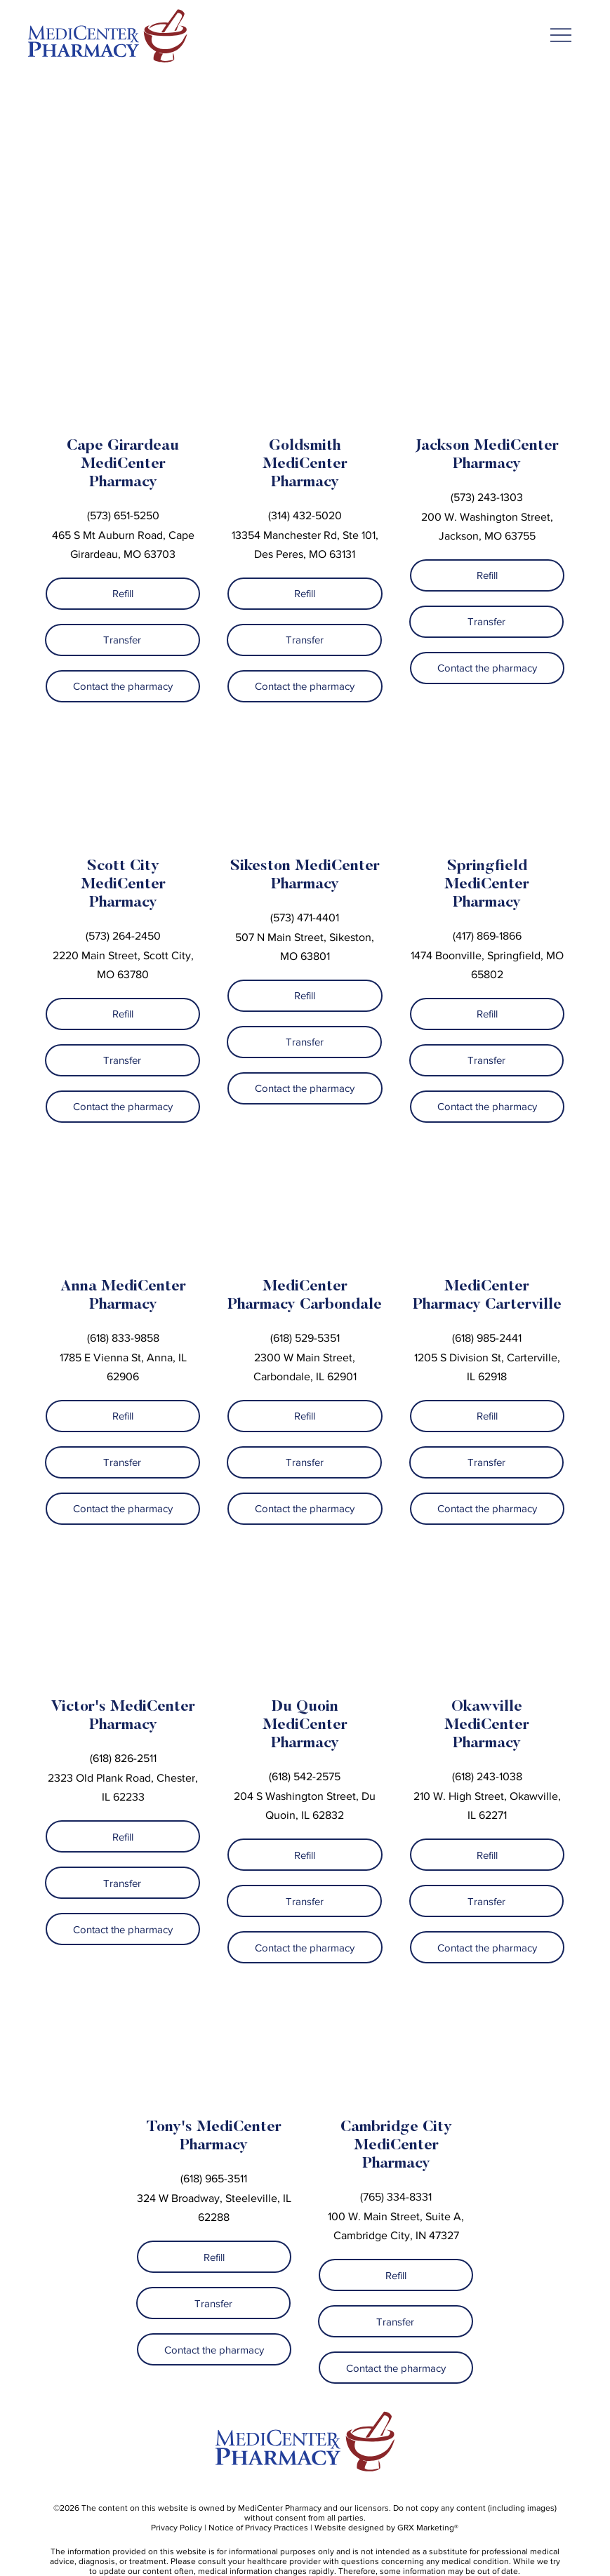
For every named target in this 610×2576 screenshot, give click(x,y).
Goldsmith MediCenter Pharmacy (305, 464)
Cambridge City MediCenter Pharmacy (396, 2146)
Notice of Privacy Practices (258, 2527)
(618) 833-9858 (123, 1338)
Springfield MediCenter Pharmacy (486, 885)
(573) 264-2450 (123, 936)
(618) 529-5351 (305, 1338)
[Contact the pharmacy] (123, 686)
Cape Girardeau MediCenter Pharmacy (123, 464)
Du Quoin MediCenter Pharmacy (305, 1725)
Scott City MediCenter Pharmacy (123, 885)
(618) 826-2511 (123, 1758)
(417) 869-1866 (487, 936)
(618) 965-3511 (213, 2178)
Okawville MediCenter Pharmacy (486, 1725)
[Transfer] (122, 640)
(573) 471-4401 (304, 917)
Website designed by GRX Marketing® (386, 2527)
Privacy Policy (176, 2527)
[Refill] (123, 594)
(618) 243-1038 (487, 1776)
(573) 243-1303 (487, 497)
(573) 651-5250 (123, 515)
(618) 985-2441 (487, 1338)
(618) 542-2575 (304, 1776)
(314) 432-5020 (305, 515)
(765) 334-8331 (396, 2197)
